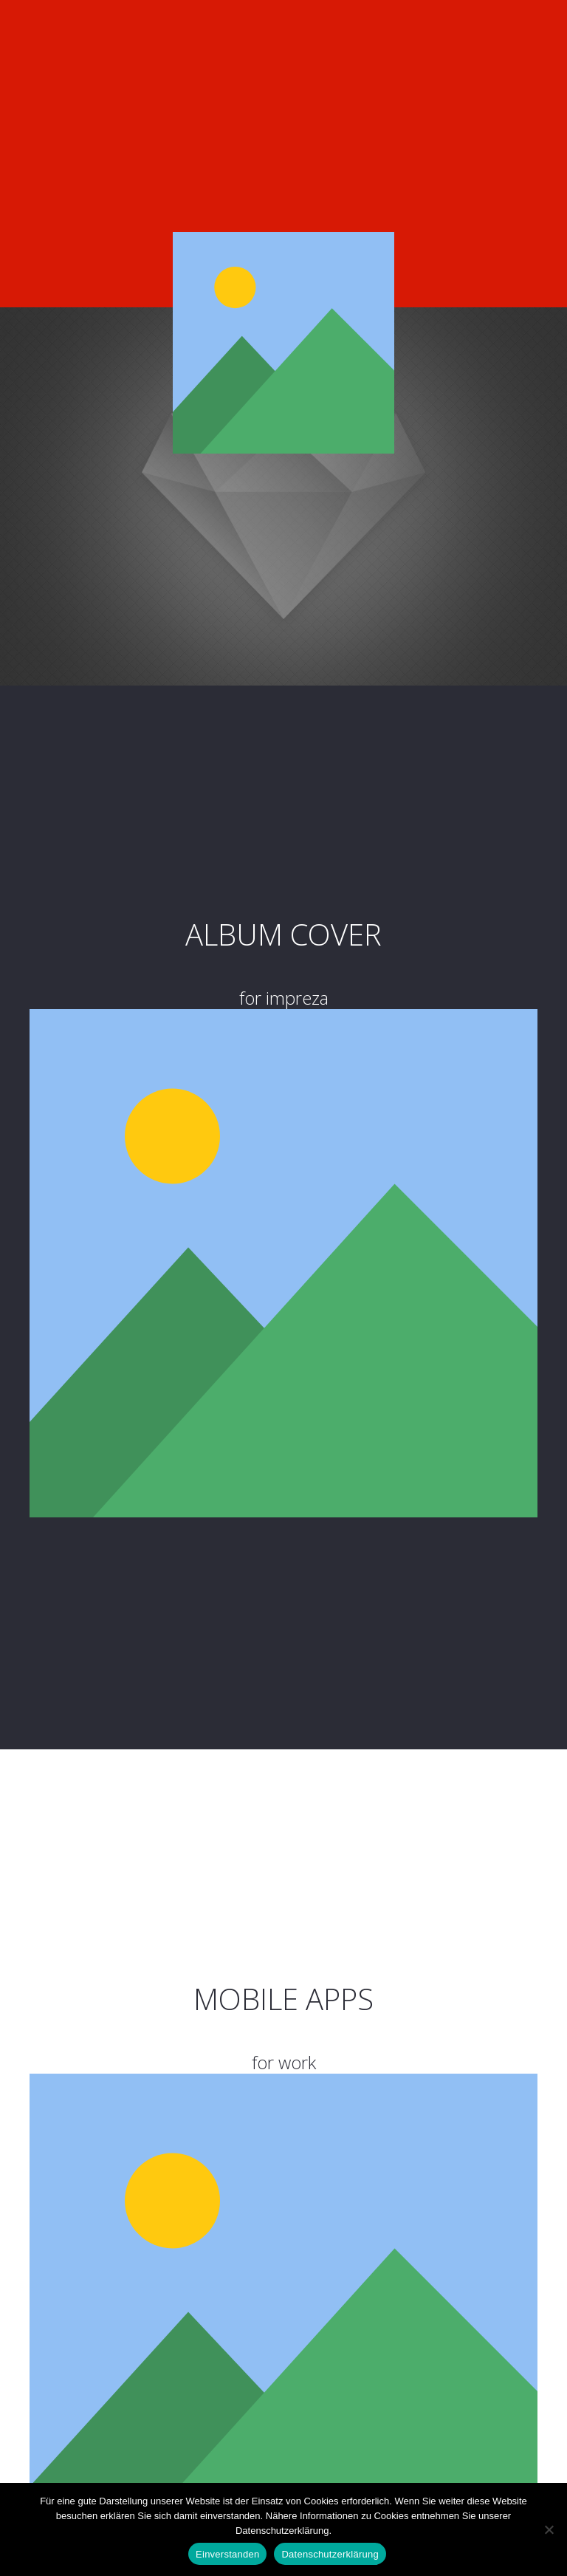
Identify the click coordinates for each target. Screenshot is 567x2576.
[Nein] (548, 2529)
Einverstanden (227, 2554)
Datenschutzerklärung (329, 2554)
